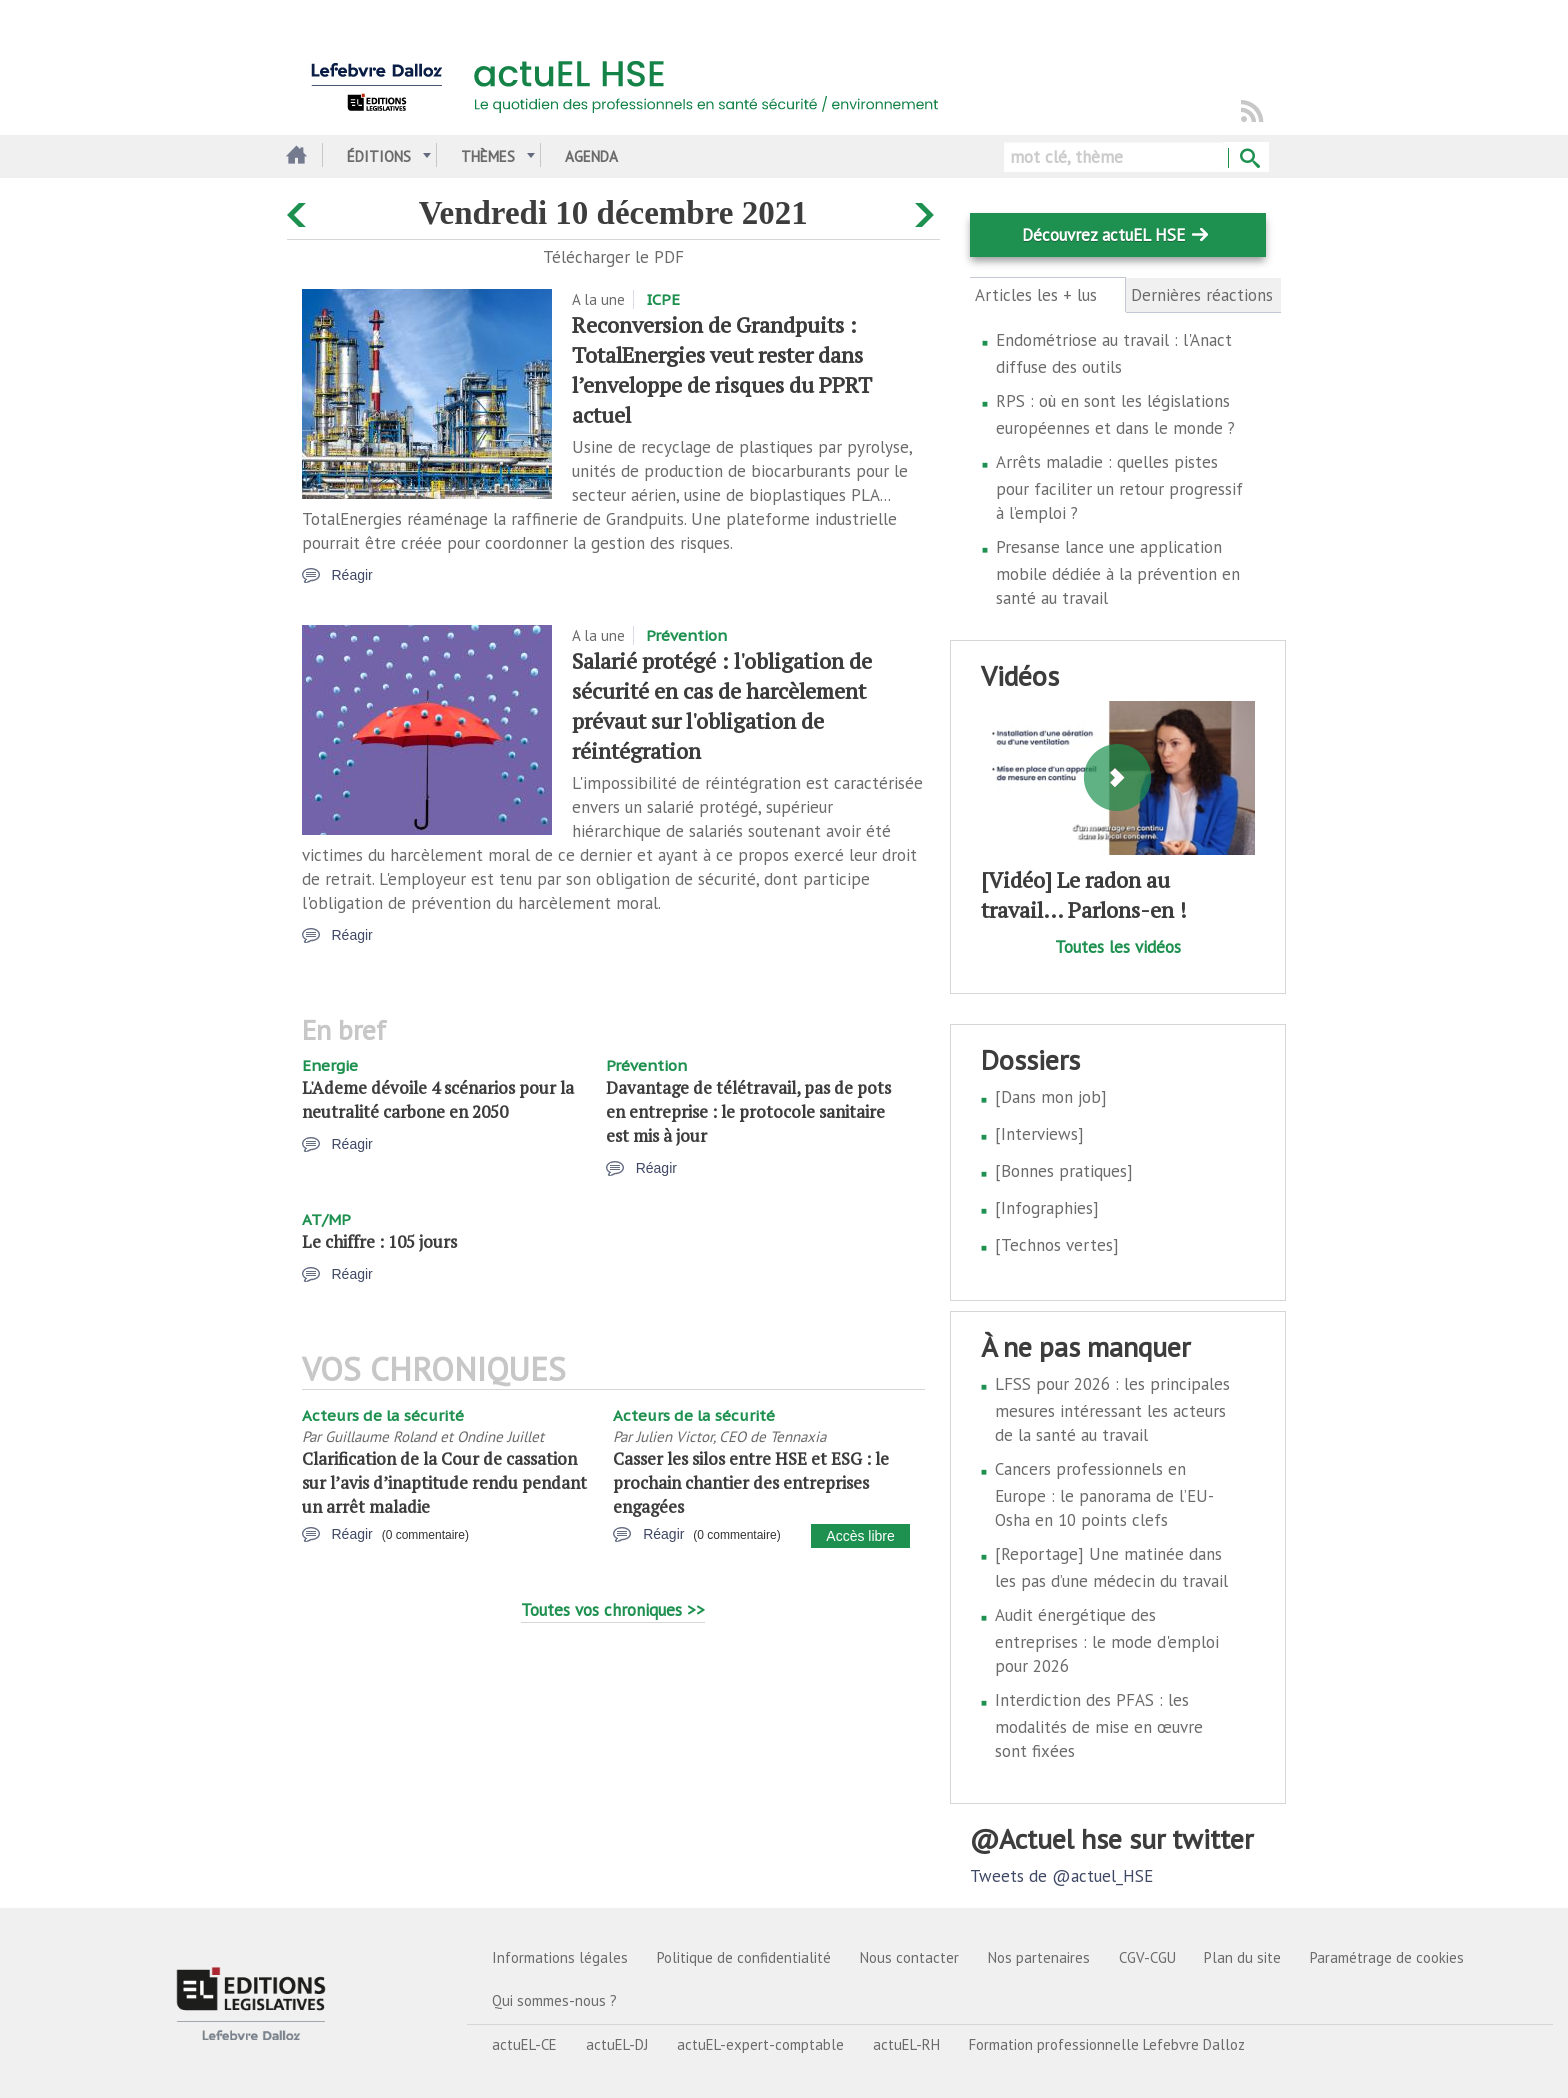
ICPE (663, 299)
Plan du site (1242, 1957)
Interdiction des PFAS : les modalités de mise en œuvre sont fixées (1099, 1725)
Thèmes (488, 156)
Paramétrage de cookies (1387, 1957)
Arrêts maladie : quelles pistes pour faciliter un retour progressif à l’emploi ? (1119, 487)
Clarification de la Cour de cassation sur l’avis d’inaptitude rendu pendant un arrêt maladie (444, 1482)
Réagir (352, 575)
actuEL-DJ (617, 2044)
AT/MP (326, 1219)
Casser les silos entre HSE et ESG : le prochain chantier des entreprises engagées (751, 1482)
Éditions (379, 156)
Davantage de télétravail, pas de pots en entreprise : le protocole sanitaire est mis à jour (748, 1111)
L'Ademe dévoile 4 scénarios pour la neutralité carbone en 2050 (438, 1099)
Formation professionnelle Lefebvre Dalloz (1107, 2044)
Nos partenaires (1039, 1957)
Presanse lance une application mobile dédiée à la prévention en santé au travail (1118, 572)
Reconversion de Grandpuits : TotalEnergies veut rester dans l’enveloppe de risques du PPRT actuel (722, 369)
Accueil (294, 156)
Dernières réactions (1202, 295)
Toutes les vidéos (1118, 947)
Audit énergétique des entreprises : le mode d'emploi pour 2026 (1107, 1640)
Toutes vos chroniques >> (613, 1610)
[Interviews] (1039, 1134)
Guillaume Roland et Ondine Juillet (434, 1436)
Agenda (591, 156)
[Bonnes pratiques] (1064, 1171)
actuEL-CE (524, 2044)
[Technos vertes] (1057, 1245)
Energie (330, 1065)
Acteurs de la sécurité (383, 1415)
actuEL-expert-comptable (760, 2044)
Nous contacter (909, 1957)
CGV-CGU (1147, 1957)
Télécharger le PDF (613, 257)
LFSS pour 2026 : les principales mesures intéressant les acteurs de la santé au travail (1112, 1409)
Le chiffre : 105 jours (379, 1241)
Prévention (686, 635)
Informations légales (560, 1957)
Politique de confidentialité (744, 1957)
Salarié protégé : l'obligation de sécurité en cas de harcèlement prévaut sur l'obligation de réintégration (722, 705)
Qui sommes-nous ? (554, 2000)
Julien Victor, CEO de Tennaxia (731, 1436)
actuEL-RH (906, 2044)
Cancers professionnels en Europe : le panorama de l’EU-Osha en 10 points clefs (1104, 1494)
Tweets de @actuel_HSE (1061, 1876)
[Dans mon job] (1051, 1097)
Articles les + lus (1047, 295)
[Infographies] (1047, 1208)
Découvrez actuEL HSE (1103, 235)
